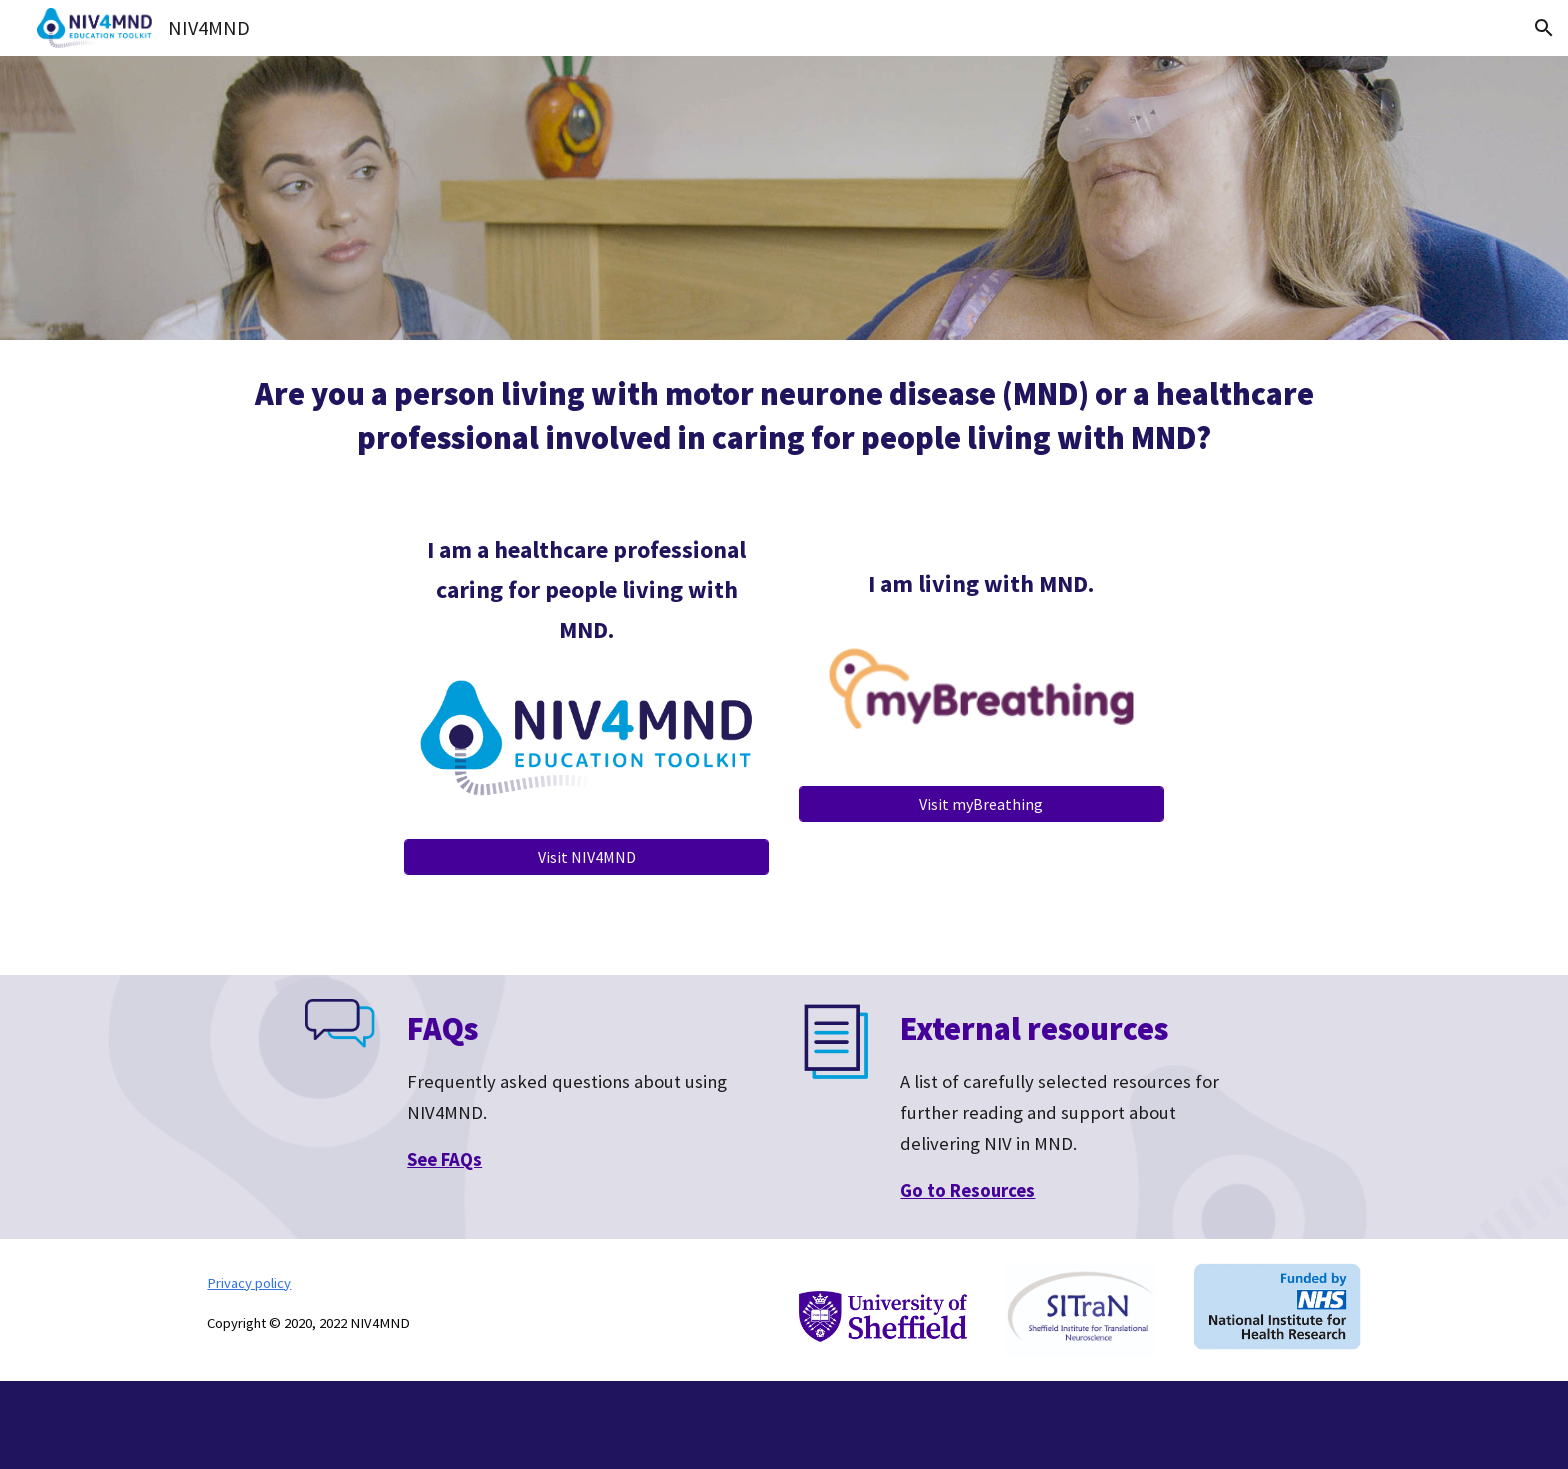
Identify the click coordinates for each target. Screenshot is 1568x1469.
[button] (1544, 28)
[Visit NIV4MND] (586, 857)
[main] (784, 416)
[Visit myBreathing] (981, 804)
